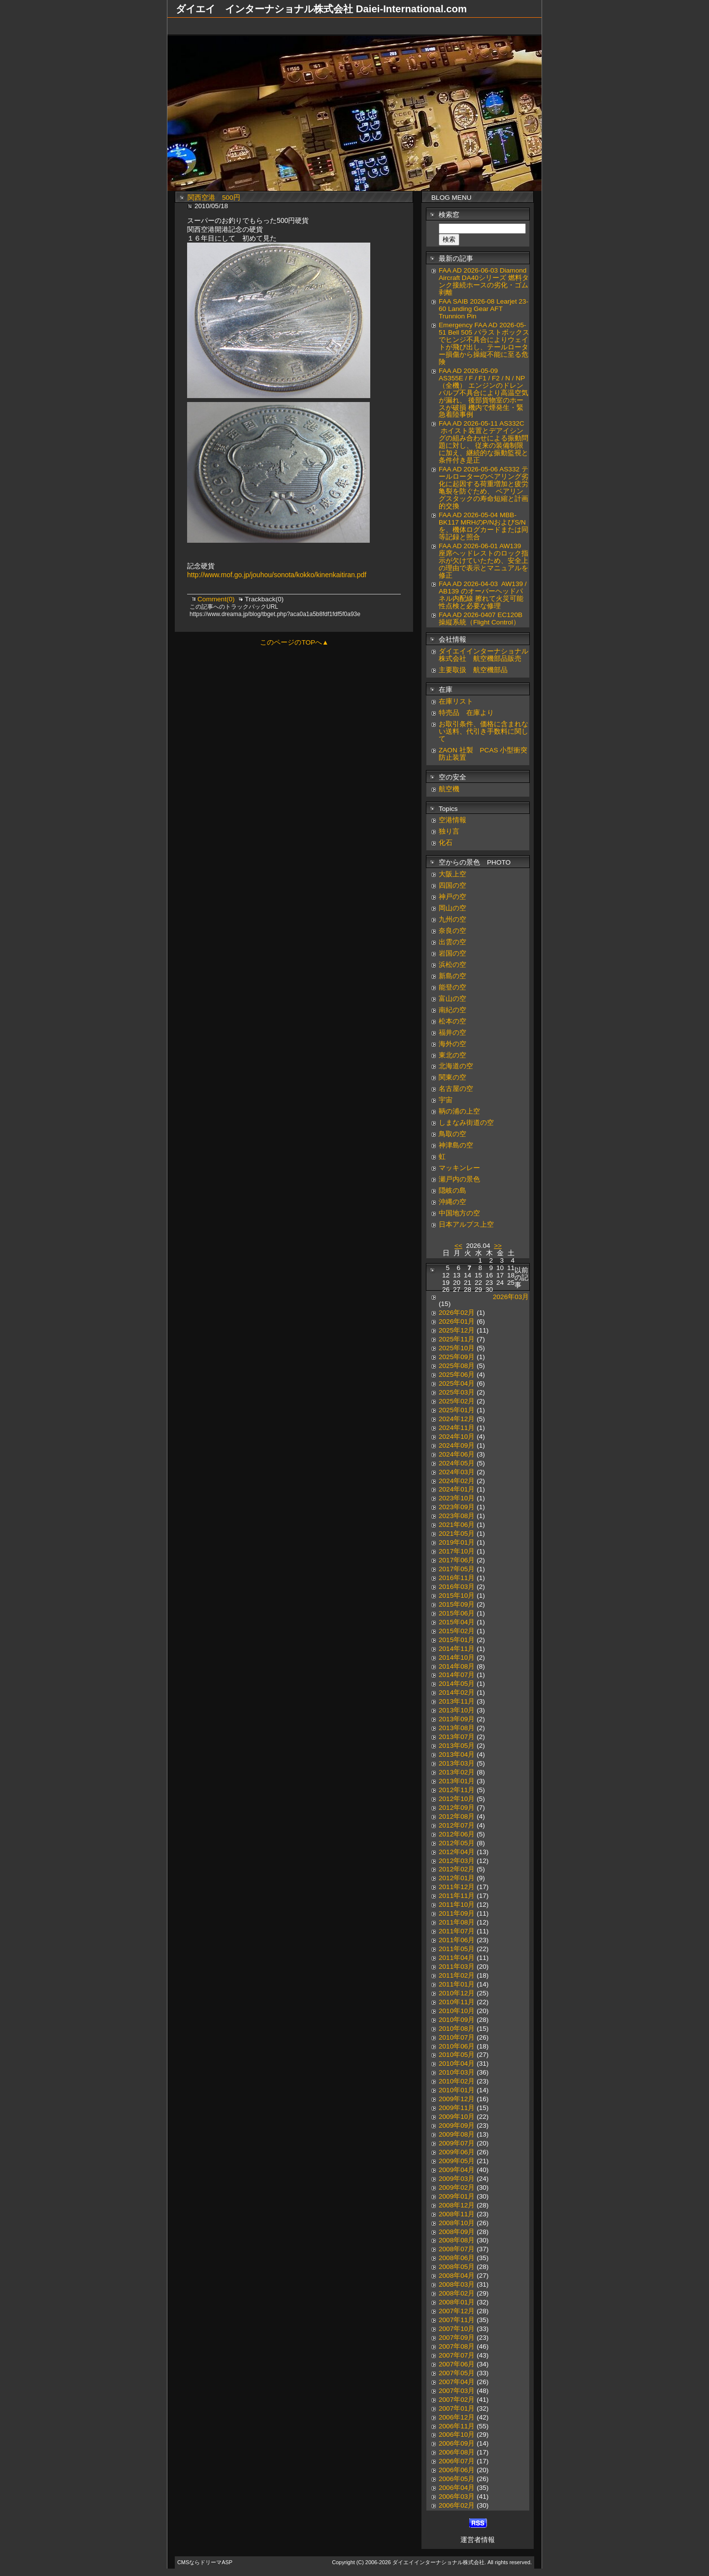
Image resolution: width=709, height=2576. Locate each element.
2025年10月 (457, 1348)
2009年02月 (457, 2187)
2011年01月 (457, 1984)
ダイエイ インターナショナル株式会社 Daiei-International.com (321, 8)
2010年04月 (457, 2063)
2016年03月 (457, 1586)
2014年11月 (457, 1648)
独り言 (449, 831)
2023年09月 (457, 1507)
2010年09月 (457, 2019)
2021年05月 (457, 1533)
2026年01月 (457, 1321)
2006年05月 (457, 2479)
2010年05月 (457, 2054)
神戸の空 (452, 896)
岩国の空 (452, 953)
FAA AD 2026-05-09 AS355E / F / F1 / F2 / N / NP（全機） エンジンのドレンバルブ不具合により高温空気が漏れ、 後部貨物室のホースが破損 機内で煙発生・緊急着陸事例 (483, 393)
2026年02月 (457, 1312)
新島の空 (452, 976)
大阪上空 (452, 874)
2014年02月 (457, 1692)
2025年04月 (457, 1383)
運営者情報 (477, 2540)
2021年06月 (457, 1524)
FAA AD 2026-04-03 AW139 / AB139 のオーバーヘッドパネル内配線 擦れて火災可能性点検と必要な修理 (483, 595)
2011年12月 (457, 1887)
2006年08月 (457, 2452)
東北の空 (452, 1055)
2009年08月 (457, 2134)
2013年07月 (457, 1736)
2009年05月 (457, 2161)
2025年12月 (457, 1330)
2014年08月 (457, 1666)
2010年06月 (457, 2046)
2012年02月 (457, 1869)
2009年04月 (457, 2169)
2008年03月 (457, 2284)
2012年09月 (457, 1807)
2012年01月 (457, 1878)
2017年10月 (457, 1551)
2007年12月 (457, 2311)
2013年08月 (457, 1728)
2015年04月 (457, 1622)
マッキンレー (459, 1168)
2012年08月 (457, 1816)
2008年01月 (457, 2302)
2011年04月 (457, 1957)
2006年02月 (457, 2505)
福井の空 (452, 1032)
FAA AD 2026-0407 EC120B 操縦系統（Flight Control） (480, 618)
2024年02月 (457, 1481)
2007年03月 (457, 2390)
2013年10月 (457, 1710)
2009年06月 (457, 2152)
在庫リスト (456, 701)
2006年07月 (457, 2461)
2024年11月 (457, 1427)
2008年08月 (457, 2240)
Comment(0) (216, 599)
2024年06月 (457, 1454)
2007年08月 (457, 2346)
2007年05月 (457, 2373)
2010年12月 (457, 1993)
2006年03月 (457, 2496)
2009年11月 (457, 2107)
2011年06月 (457, 1940)
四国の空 (452, 885)
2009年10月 (457, 2116)
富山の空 (452, 998)
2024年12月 (457, 1419)
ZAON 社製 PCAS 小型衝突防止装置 (483, 753)
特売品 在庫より (466, 712)
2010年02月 (457, 2081)
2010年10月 (457, 2011)
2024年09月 (457, 1445)
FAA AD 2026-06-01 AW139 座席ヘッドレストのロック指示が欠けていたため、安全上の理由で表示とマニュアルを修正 (483, 560)
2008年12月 (457, 2205)
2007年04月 (457, 2382)
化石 (445, 842)
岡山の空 (452, 908)
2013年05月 (457, 1745)
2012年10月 (457, 1798)
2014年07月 (457, 1674)
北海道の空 (456, 1066)
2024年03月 (457, 1472)
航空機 (449, 789)
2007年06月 (457, 2364)
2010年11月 (457, 2002)
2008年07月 (457, 2249)
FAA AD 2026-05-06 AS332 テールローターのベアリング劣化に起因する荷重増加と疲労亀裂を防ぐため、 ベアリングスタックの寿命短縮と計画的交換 (483, 488)
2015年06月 (457, 1613)
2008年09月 (457, 2231)
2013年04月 (457, 1754)
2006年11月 (457, 2426)
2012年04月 (457, 1852)
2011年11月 (457, 1895)
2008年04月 (457, 2275)
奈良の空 (452, 930)
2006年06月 (457, 2470)
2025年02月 (457, 1401)
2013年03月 (457, 1763)
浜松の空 (452, 964)
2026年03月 (511, 1297)
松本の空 (452, 1021)
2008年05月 (457, 2266)
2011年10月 (457, 1904)
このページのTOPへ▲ (294, 642)
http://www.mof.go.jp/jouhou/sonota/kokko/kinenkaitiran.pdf (276, 575)
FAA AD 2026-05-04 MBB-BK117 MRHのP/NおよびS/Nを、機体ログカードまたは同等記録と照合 (483, 526)
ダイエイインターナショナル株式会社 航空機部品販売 (483, 655)
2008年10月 (457, 2223)
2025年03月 (457, 1392)
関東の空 (452, 1077)
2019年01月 (457, 1542)
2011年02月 (457, 1975)
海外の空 (452, 1044)
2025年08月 (457, 1365)
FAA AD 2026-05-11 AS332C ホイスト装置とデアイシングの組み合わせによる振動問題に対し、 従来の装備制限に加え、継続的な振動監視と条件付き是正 (483, 442)
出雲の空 (452, 942)
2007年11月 (457, 2320)
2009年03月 (457, 2178)
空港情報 (456, 820)
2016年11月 (457, 1578)
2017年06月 (457, 1560)
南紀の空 (452, 1010)
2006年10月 (457, 2434)
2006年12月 (457, 2417)
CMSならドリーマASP (204, 2562)
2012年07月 (457, 1825)
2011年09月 (457, 1913)
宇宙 (445, 1100)
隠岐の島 (452, 1190)
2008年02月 (457, 2293)
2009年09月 (457, 2125)
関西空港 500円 (214, 197)
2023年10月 (457, 1498)
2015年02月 (457, 1631)
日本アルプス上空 (466, 1224)
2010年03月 (457, 2072)
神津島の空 (456, 1145)
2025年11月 (457, 1339)
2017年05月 (457, 1569)
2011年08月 (457, 1922)
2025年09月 (457, 1357)
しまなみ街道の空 (466, 1122)
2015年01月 (457, 1640)
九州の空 (452, 919)
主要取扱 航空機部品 (473, 670)
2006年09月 (457, 2443)
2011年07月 (457, 1931)
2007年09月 (457, 2337)
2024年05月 (457, 1463)
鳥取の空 (452, 1134)
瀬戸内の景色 (459, 1179)
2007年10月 (457, 2328)
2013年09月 (457, 1719)
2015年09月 (457, 1604)
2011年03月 (457, 1966)
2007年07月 (457, 2355)
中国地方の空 (459, 1213)
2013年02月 (457, 1772)
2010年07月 (457, 2037)
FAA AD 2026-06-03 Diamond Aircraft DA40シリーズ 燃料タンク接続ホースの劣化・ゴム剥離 (484, 281)
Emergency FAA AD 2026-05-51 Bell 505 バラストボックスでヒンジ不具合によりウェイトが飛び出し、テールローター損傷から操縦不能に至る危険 (484, 343)
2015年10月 (457, 1595)
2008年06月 (457, 2258)
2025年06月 (457, 1374)
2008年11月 (457, 2214)
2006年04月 (457, 2487)
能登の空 (452, 987)
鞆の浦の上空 (459, 1111)
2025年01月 (457, 1410)
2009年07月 (457, 2143)
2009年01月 (457, 2196)
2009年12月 (457, 2099)
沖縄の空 (452, 1202)
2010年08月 (457, 2028)
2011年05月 (457, 1949)
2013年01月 (457, 1781)
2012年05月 (457, 1843)
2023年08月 (457, 1516)
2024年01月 (457, 1489)
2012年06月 (457, 1834)
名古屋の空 (456, 1088)
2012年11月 (457, 1790)
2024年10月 (457, 1436)
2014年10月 (457, 1657)
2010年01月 (457, 2090)
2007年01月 (457, 2408)
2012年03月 (457, 1860)
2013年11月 (457, 1701)
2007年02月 (457, 2399)
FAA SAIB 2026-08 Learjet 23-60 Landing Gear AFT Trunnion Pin (483, 309)
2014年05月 (457, 1683)
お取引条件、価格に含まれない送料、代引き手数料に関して (483, 731)
